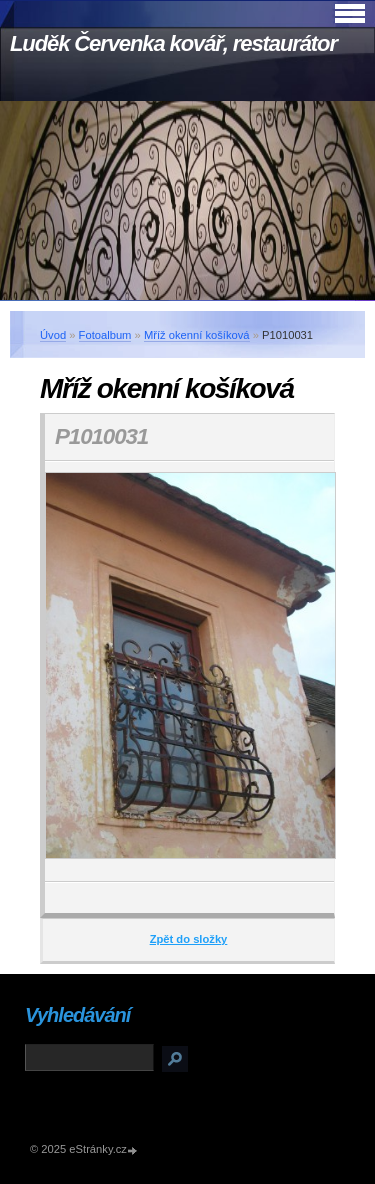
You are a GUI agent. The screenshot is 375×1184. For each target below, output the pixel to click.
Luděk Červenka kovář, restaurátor (173, 43)
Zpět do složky (189, 939)
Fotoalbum (105, 335)
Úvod (53, 335)
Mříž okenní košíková (197, 335)
